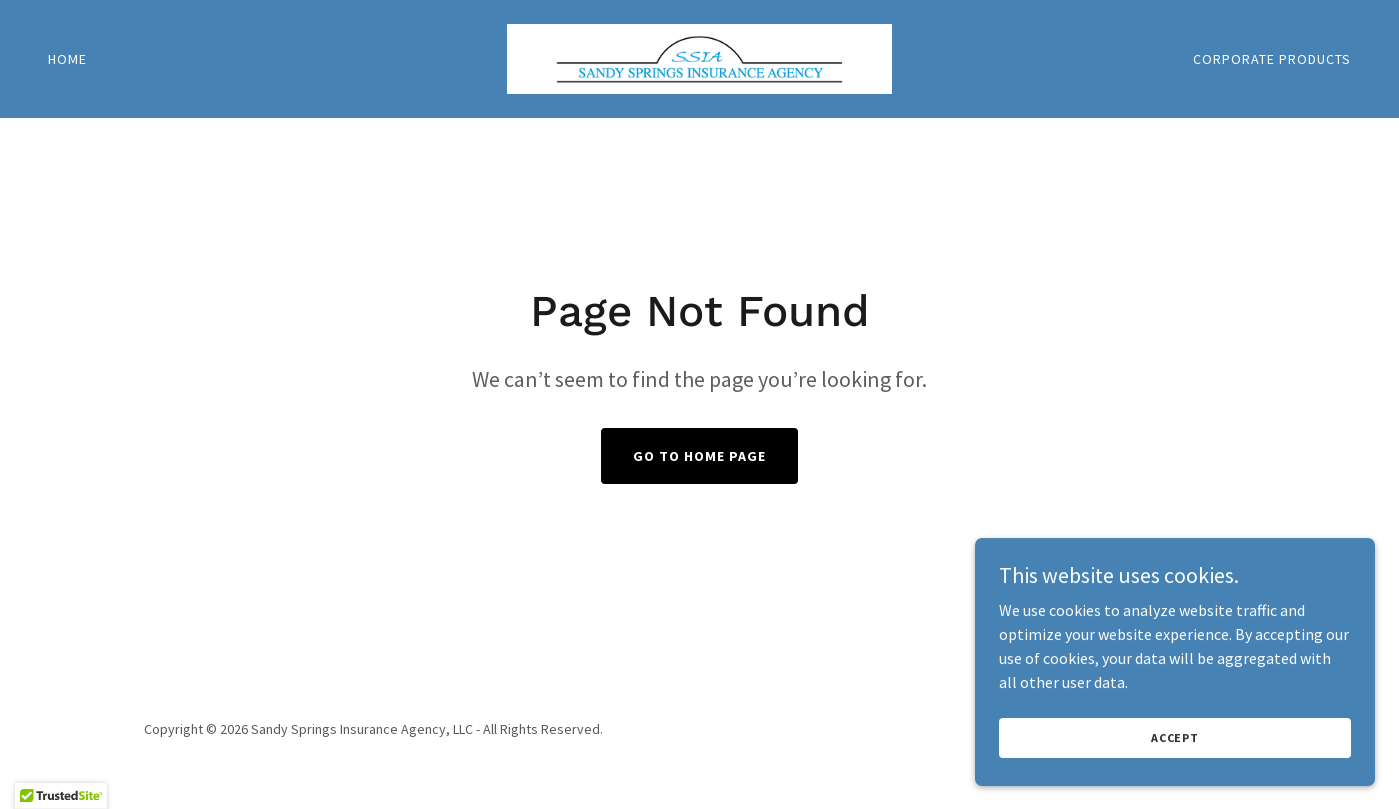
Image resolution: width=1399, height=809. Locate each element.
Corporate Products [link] (1272, 59)
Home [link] (67, 59)
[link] (699, 57)
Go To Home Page (699, 456)
